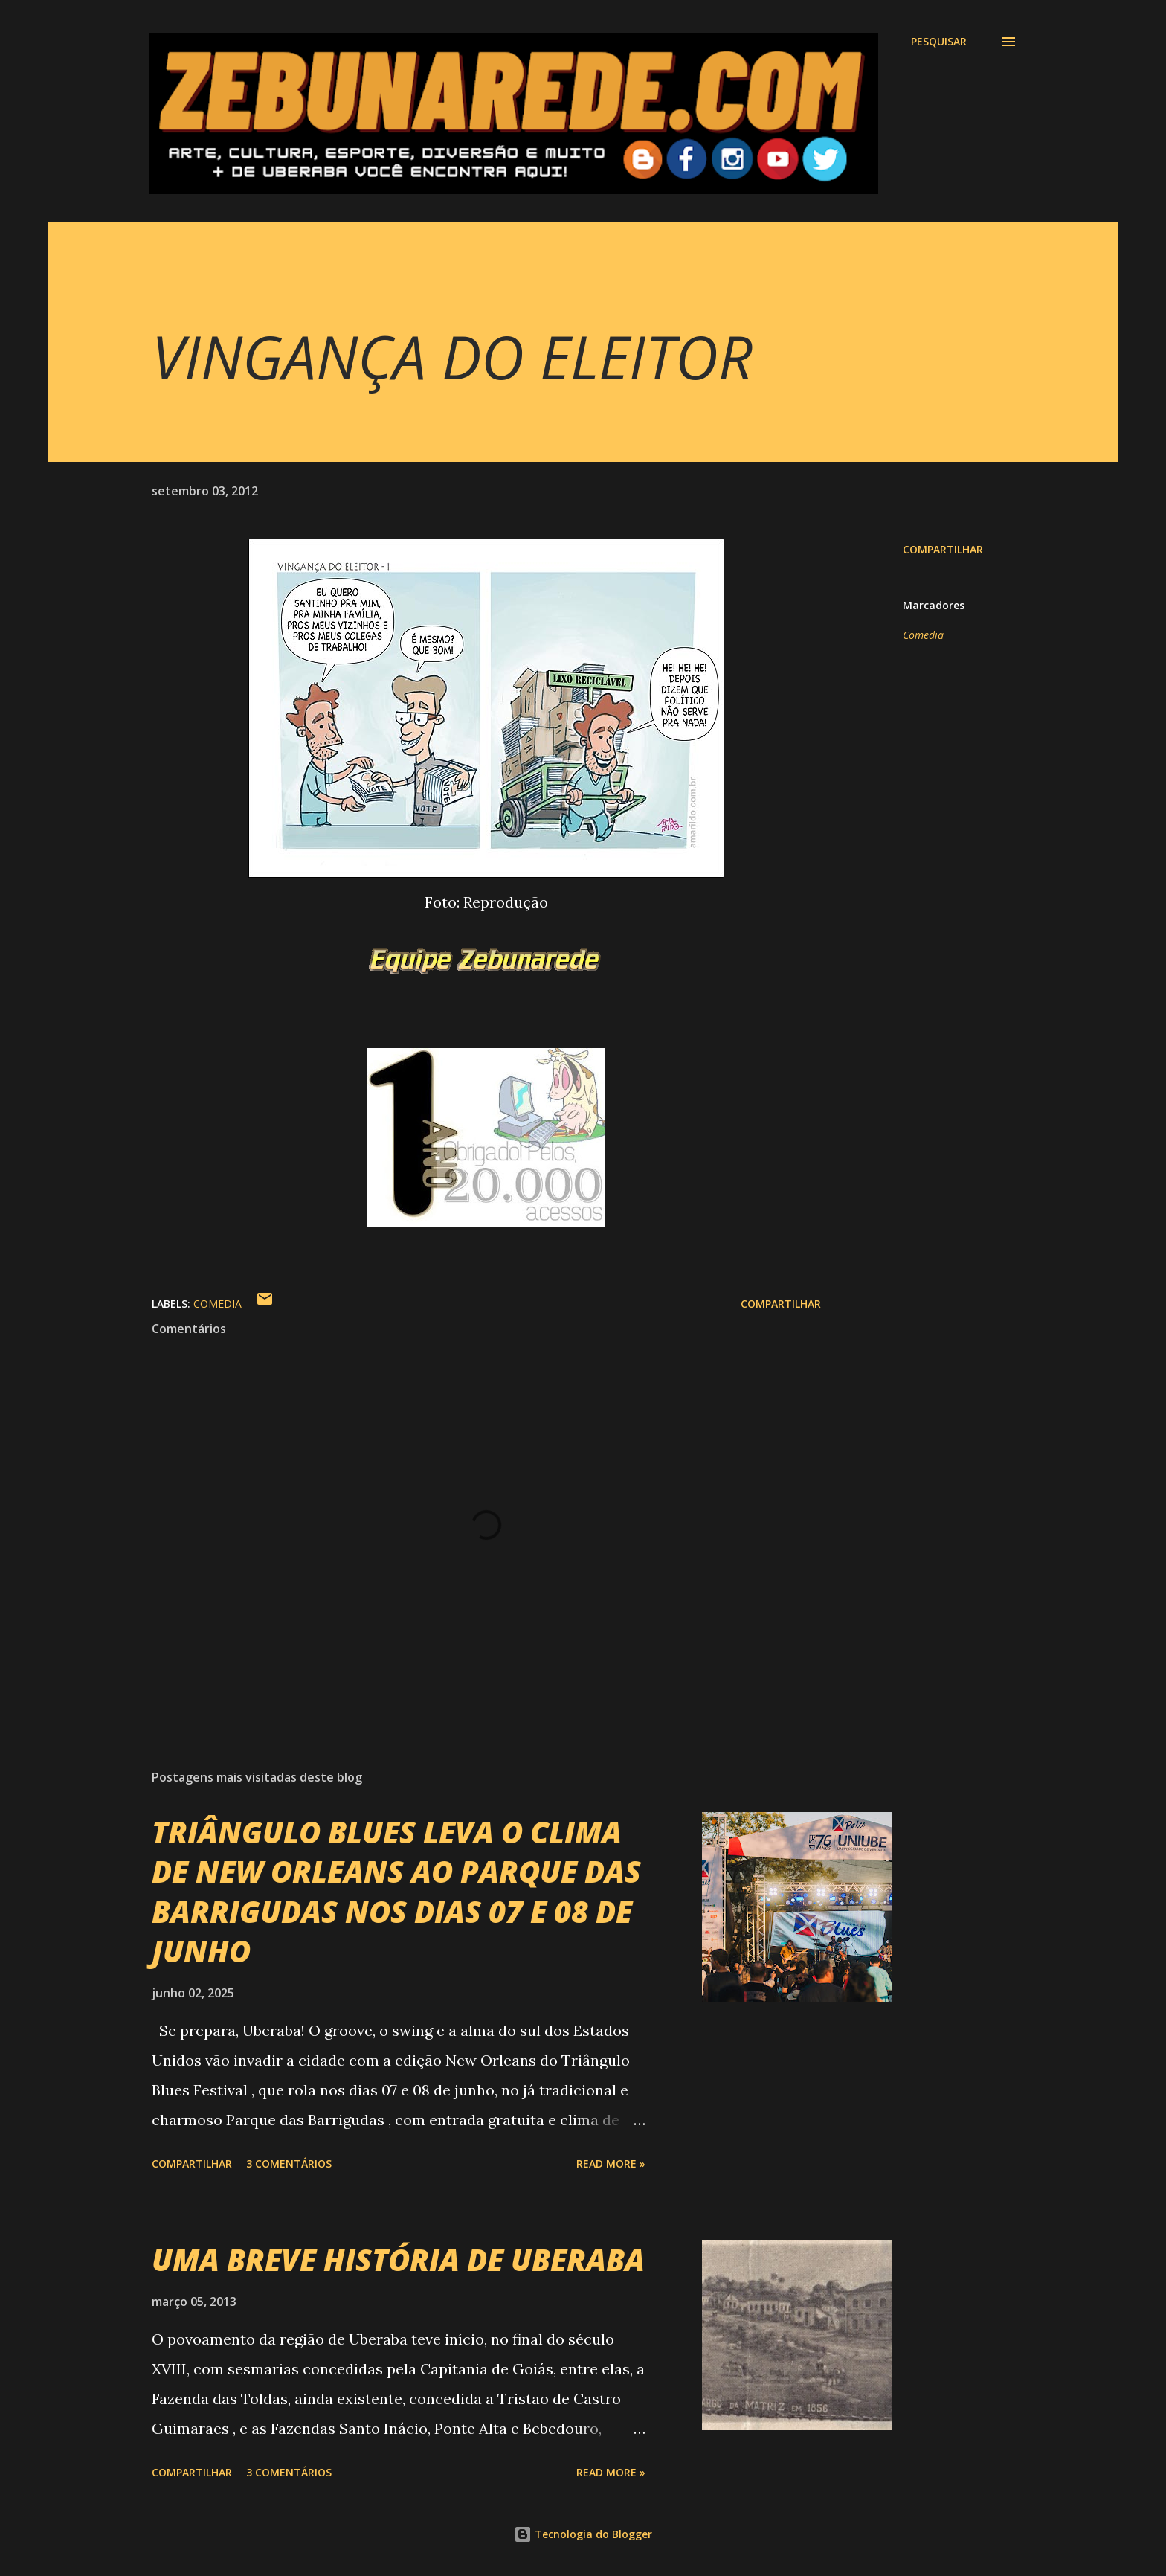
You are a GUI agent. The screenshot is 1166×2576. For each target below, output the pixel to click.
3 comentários (289, 2163)
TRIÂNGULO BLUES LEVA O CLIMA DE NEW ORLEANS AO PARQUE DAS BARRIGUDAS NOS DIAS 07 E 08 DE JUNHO (396, 1891)
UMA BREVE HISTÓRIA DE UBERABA (398, 2259)
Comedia (923, 635)
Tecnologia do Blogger (583, 2534)
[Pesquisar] (939, 42)
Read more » (610, 2163)
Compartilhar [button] (943, 549)
